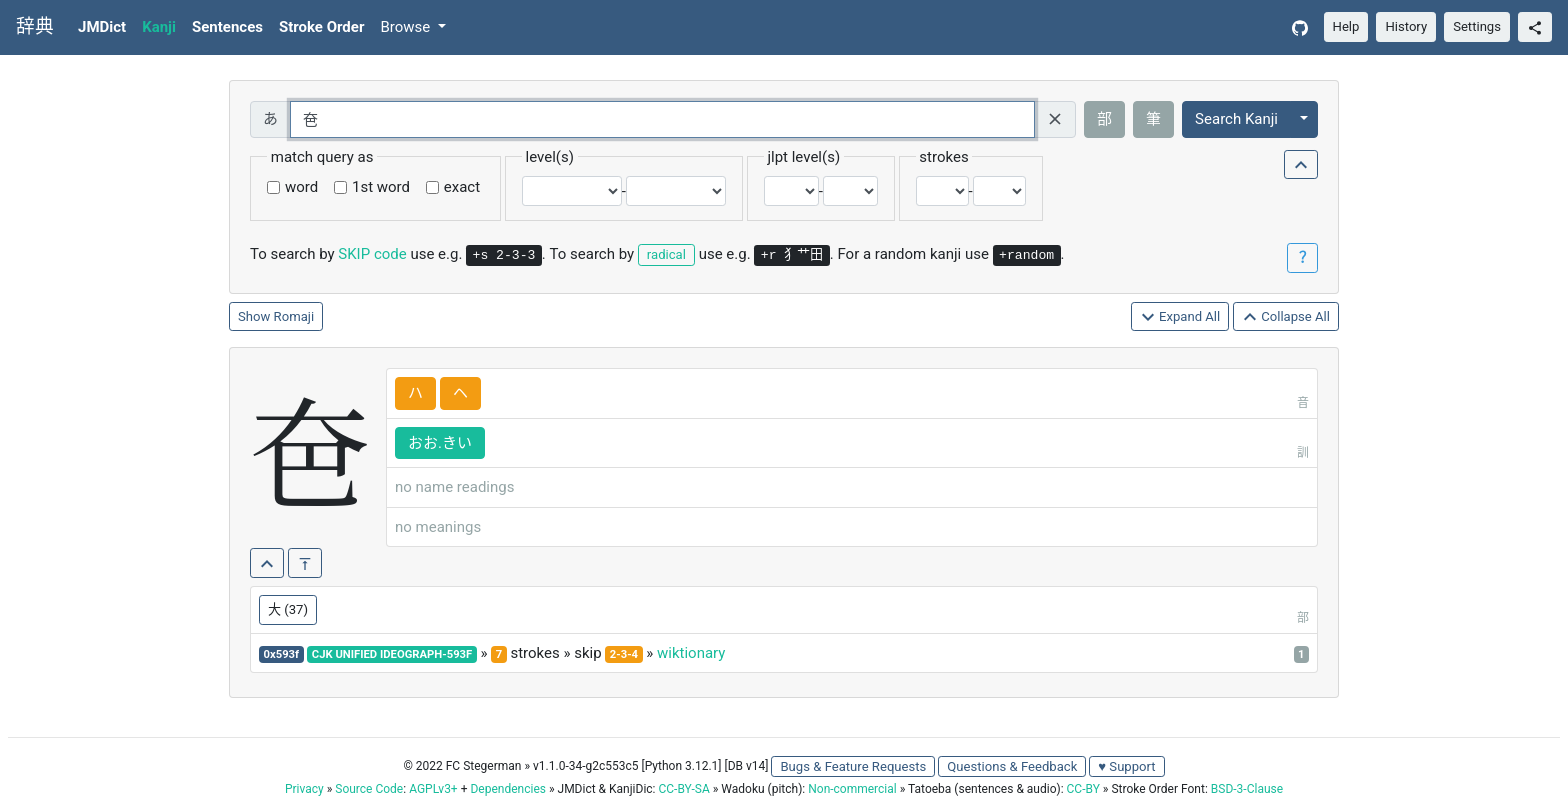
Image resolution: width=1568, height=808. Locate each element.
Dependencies (507, 789)
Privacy (304, 789)
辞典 (35, 27)
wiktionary (691, 653)
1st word (381, 187)
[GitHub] (1300, 27)
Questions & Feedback (1012, 766)
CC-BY (1083, 789)
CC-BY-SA (683, 789)
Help (1346, 26)
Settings (1477, 26)
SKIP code (372, 254)
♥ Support (1126, 766)
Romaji (294, 316)
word (301, 187)
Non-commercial (852, 789)
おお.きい (440, 443)
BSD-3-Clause (1247, 789)
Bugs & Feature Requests (853, 766)
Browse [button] (407, 27)
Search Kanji (1236, 119)
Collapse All (1286, 317)
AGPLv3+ (433, 789)
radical (666, 254)
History (1406, 26)
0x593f (282, 654)
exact (462, 187)
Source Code (369, 789)
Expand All (1180, 317)
